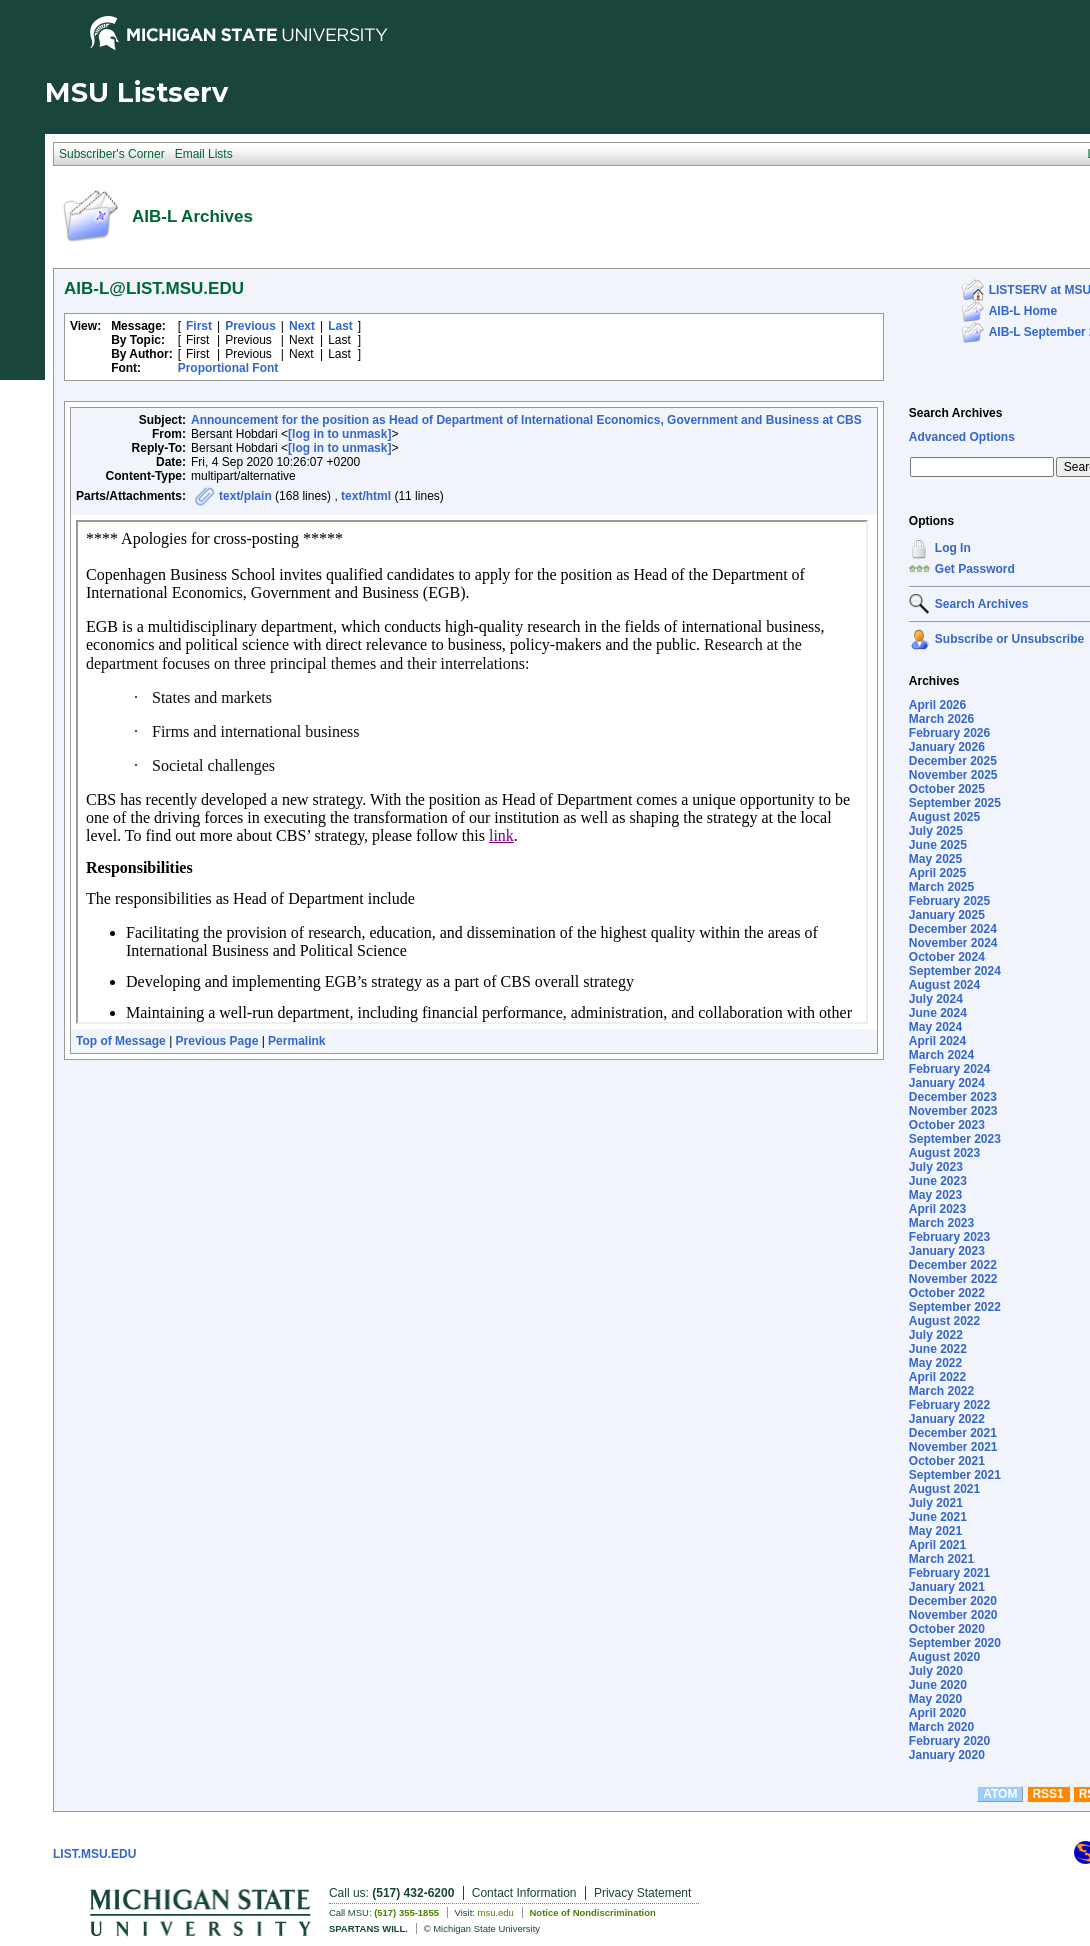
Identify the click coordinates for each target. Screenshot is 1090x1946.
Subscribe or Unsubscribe (1009, 639)
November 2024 (953, 943)
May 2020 (935, 1699)
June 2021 (938, 1517)
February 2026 (949, 733)
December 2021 (953, 1433)
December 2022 (953, 1265)
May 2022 (935, 1363)
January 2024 (947, 1083)
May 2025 (935, 859)
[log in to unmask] (339, 434)
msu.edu (496, 1912)
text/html (366, 496)
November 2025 (953, 775)
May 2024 (935, 1027)
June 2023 (938, 1181)
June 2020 (938, 1685)
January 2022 (947, 1419)
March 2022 (941, 1391)
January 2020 (947, 1755)
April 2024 (937, 1041)
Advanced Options (962, 437)
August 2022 (944, 1321)
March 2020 (941, 1727)
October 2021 (947, 1461)
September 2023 (955, 1139)
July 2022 (936, 1335)
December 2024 (953, 929)
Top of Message (121, 1041)
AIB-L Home (1023, 311)
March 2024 (941, 1055)
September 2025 (955, 803)
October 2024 (947, 957)
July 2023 (936, 1167)
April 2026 (937, 705)
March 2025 (941, 887)
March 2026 (941, 719)
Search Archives (956, 413)
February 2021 (949, 1573)
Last (340, 326)
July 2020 (936, 1671)
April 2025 (937, 873)
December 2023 (953, 1097)
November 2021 (953, 1447)
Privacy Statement (642, 1893)
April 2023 (937, 1209)
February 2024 (949, 1069)
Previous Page (217, 1041)
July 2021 (936, 1503)
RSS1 (1047, 1794)
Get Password (975, 569)
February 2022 (949, 1405)
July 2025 (936, 831)
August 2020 (944, 1657)
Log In (953, 548)
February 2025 (949, 901)
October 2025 (947, 789)
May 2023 (935, 1195)
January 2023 (947, 1251)
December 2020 (953, 1601)
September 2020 (955, 1643)
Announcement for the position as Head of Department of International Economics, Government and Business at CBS (526, 420)
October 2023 (947, 1125)
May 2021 (935, 1531)
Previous (250, 326)
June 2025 (938, 845)
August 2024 (944, 985)
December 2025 (953, 761)
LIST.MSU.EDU (94, 1854)
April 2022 (937, 1377)
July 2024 (936, 999)
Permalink (296, 1041)
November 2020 (953, 1615)
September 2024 (955, 971)
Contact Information (524, 1893)
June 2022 (938, 1349)
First (199, 326)
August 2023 (944, 1153)
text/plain (245, 496)
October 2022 (947, 1293)
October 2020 (947, 1629)
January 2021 (947, 1587)
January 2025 (947, 915)
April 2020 (937, 1713)
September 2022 (955, 1307)
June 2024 (938, 1013)
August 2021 (944, 1489)
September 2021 (955, 1475)
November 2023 (953, 1111)
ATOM (1000, 1794)
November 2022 (953, 1279)
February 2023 (949, 1237)
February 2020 (949, 1741)
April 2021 (937, 1545)
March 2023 (941, 1223)
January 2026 (947, 747)
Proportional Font (228, 368)
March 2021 (941, 1559)
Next (302, 326)
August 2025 (944, 817)
